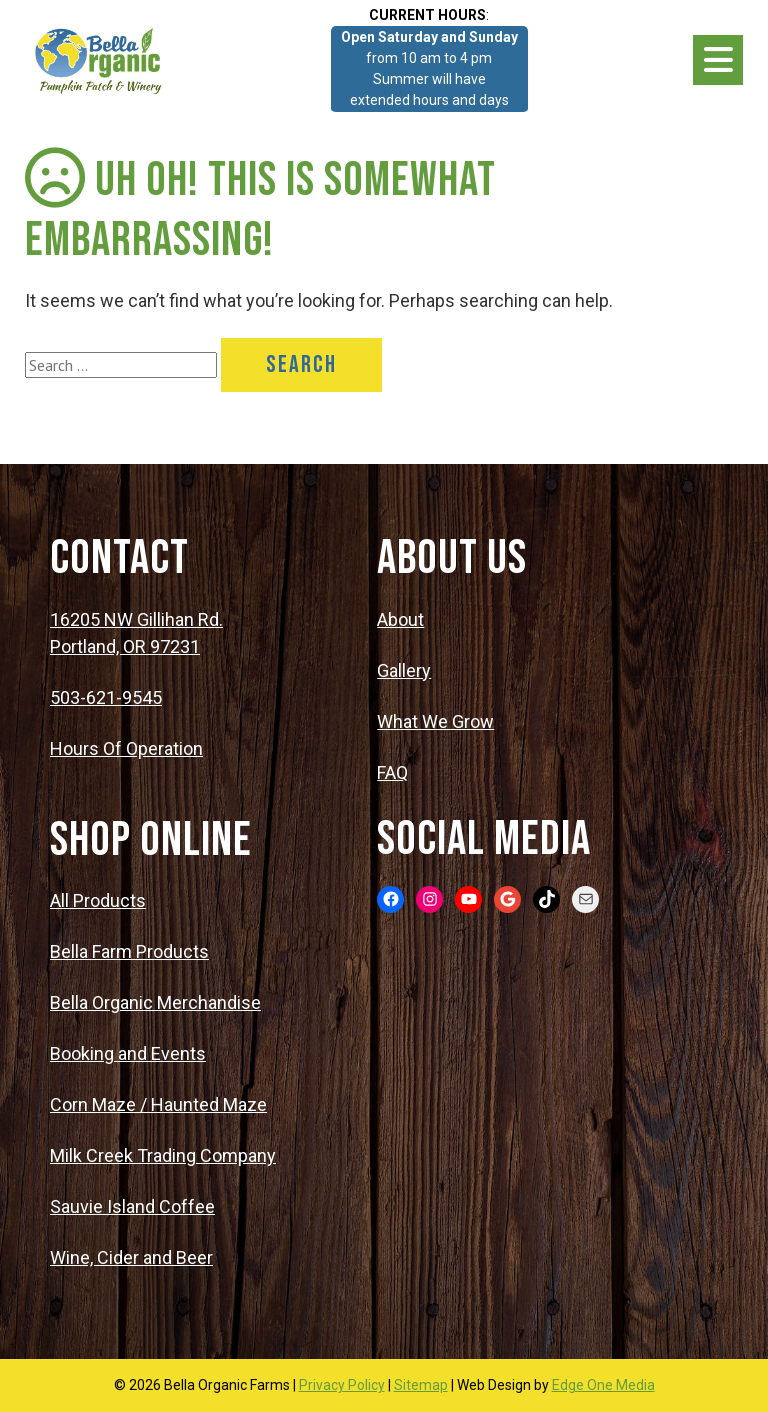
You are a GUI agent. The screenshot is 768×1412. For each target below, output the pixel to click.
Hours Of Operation (126, 748)
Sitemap (421, 1385)
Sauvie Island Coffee (132, 1206)
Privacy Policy (342, 1385)
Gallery (404, 670)
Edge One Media (603, 1385)
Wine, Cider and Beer (131, 1257)
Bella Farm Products (129, 951)
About (400, 619)
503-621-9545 (106, 697)
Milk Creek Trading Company (163, 1155)
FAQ (392, 772)
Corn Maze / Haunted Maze (158, 1104)
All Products (98, 900)
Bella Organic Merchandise (155, 1002)
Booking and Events (128, 1053)
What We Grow (435, 721)
